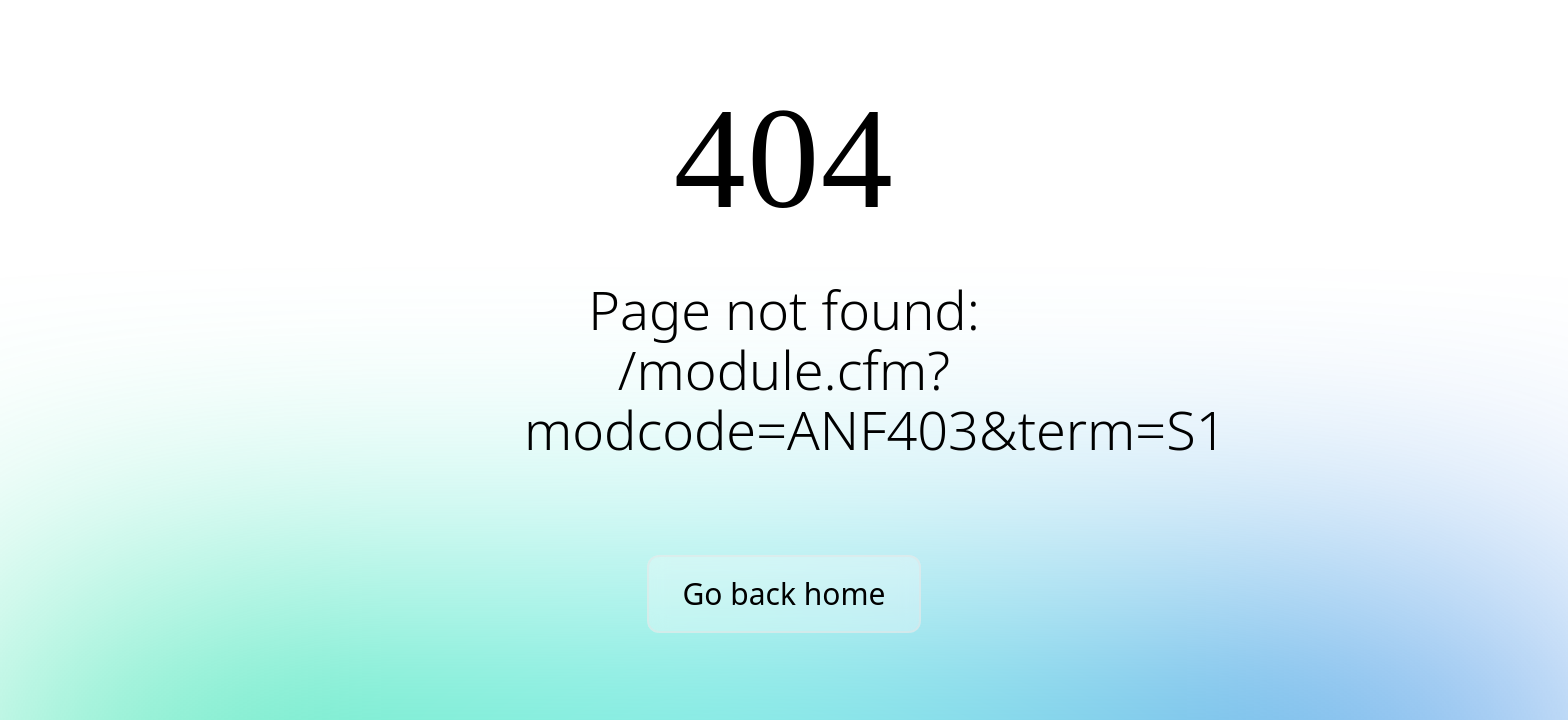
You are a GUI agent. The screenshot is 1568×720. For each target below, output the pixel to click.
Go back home (784, 593)
